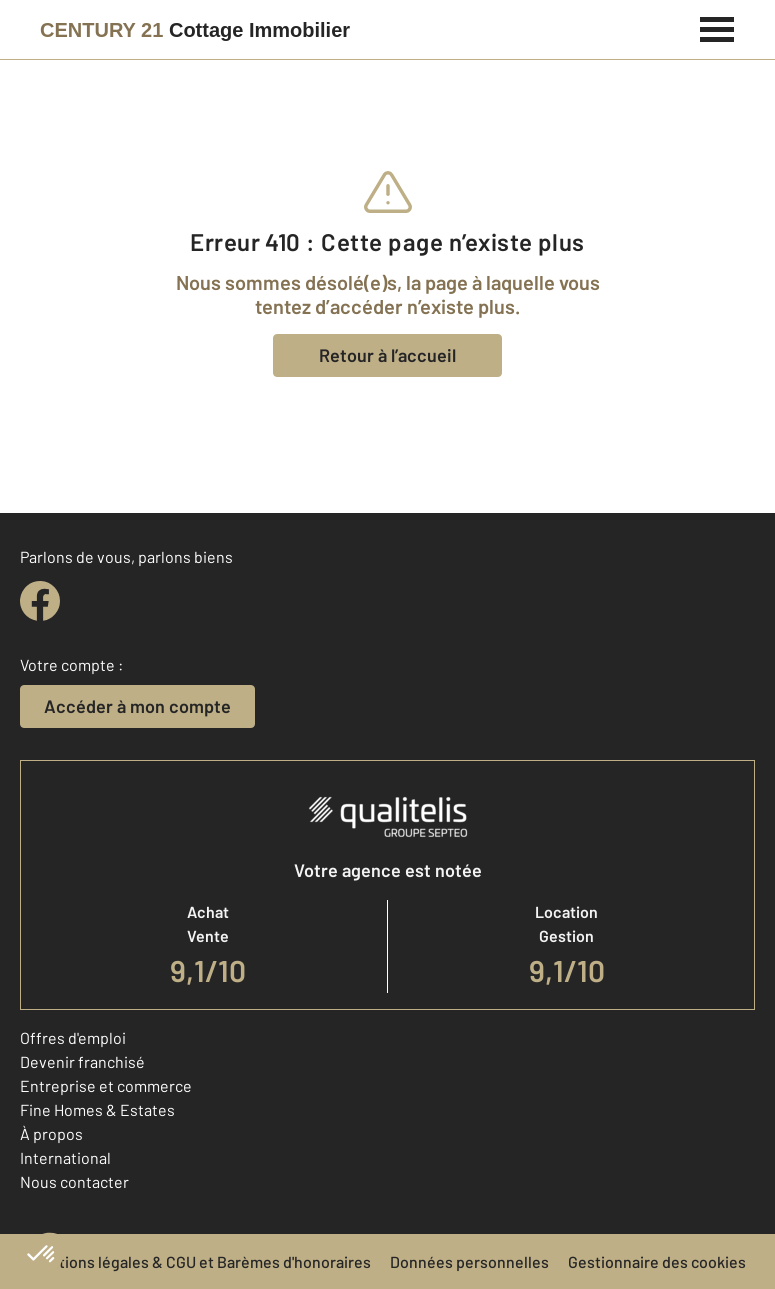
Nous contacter (74, 1181)
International (65, 1157)
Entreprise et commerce (106, 1085)
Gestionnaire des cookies (657, 1261)
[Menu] (717, 27)
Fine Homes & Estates (97, 1109)
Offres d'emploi (73, 1037)
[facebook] (40, 601)
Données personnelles (469, 1261)
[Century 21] (195, 30)
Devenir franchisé (82, 1061)
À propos (51, 1133)
